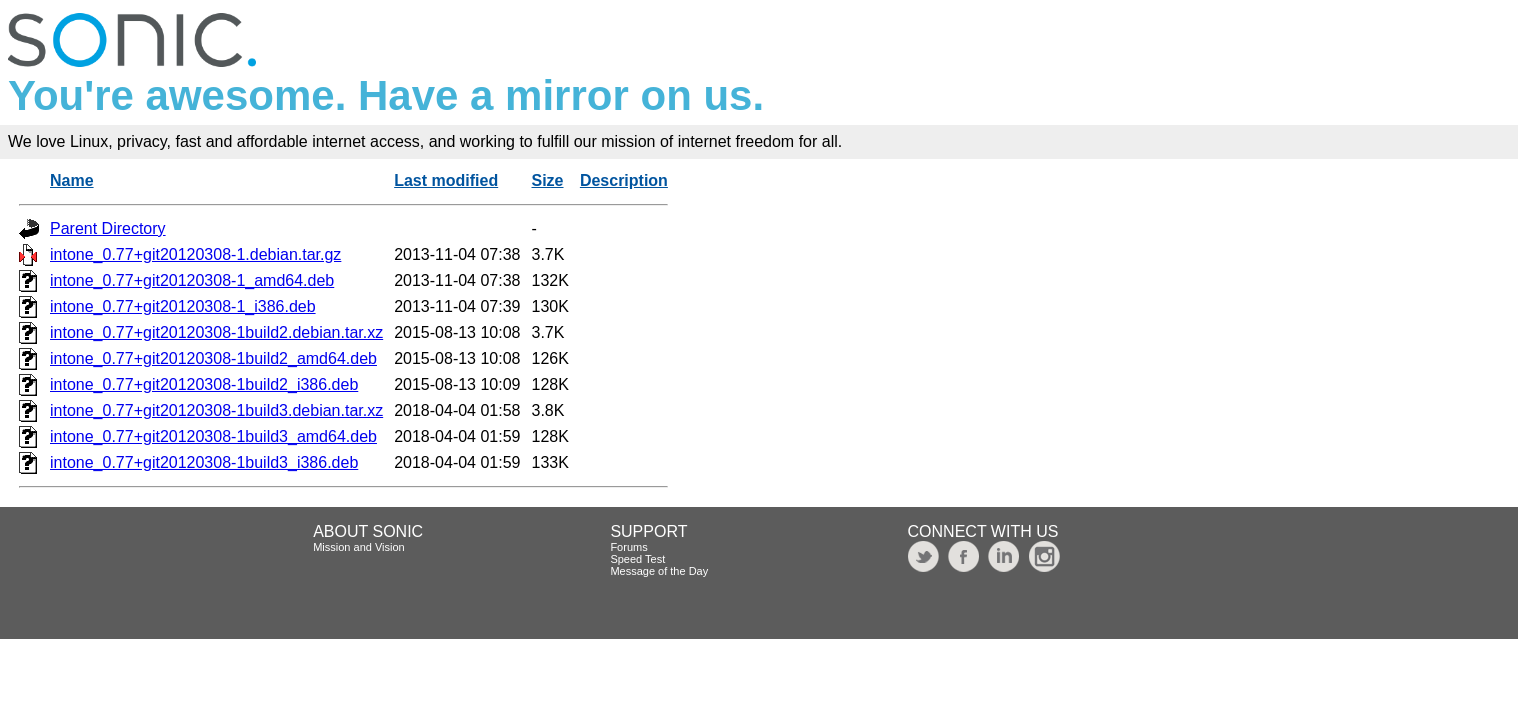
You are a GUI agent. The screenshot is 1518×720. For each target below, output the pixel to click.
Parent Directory (108, 228)
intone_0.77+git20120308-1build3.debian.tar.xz (216, 410)
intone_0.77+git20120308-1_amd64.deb (192, 280)
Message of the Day (659, 571)
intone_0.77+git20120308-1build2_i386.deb (204, 384)
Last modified (446, 180)
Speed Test (637, 559)
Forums (628, 547)
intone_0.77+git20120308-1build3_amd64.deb (213, 436)
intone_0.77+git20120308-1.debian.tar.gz (195, 254)
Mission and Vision (359, 547)
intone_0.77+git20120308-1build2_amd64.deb (213, 358)
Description (624, 180)
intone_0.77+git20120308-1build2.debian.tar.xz (216, 332)
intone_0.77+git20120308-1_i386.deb (183, 306)
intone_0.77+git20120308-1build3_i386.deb (204, 462)
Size (548, 180)
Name (72, 180)
